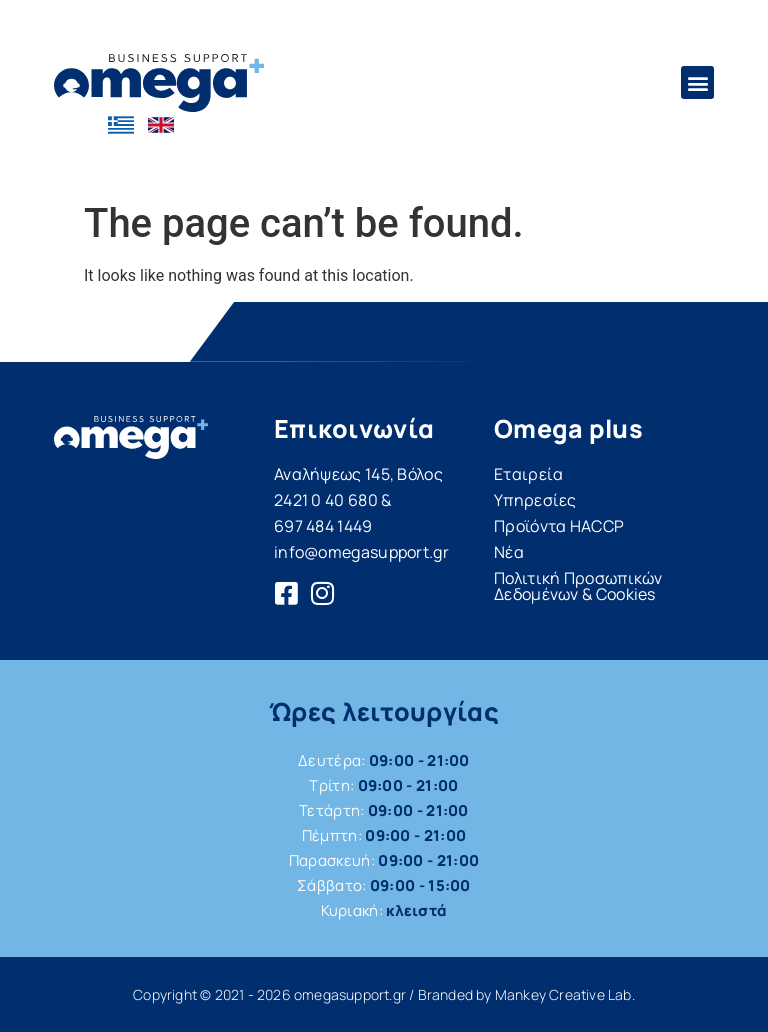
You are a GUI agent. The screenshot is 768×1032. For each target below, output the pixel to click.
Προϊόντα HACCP (559, 526)
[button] (697, 82)
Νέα (509, 552)
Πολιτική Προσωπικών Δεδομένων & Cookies (578, 586)
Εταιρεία (528, 474)
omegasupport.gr (350, 994)
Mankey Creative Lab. (565, 994)
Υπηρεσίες (535, 500)
